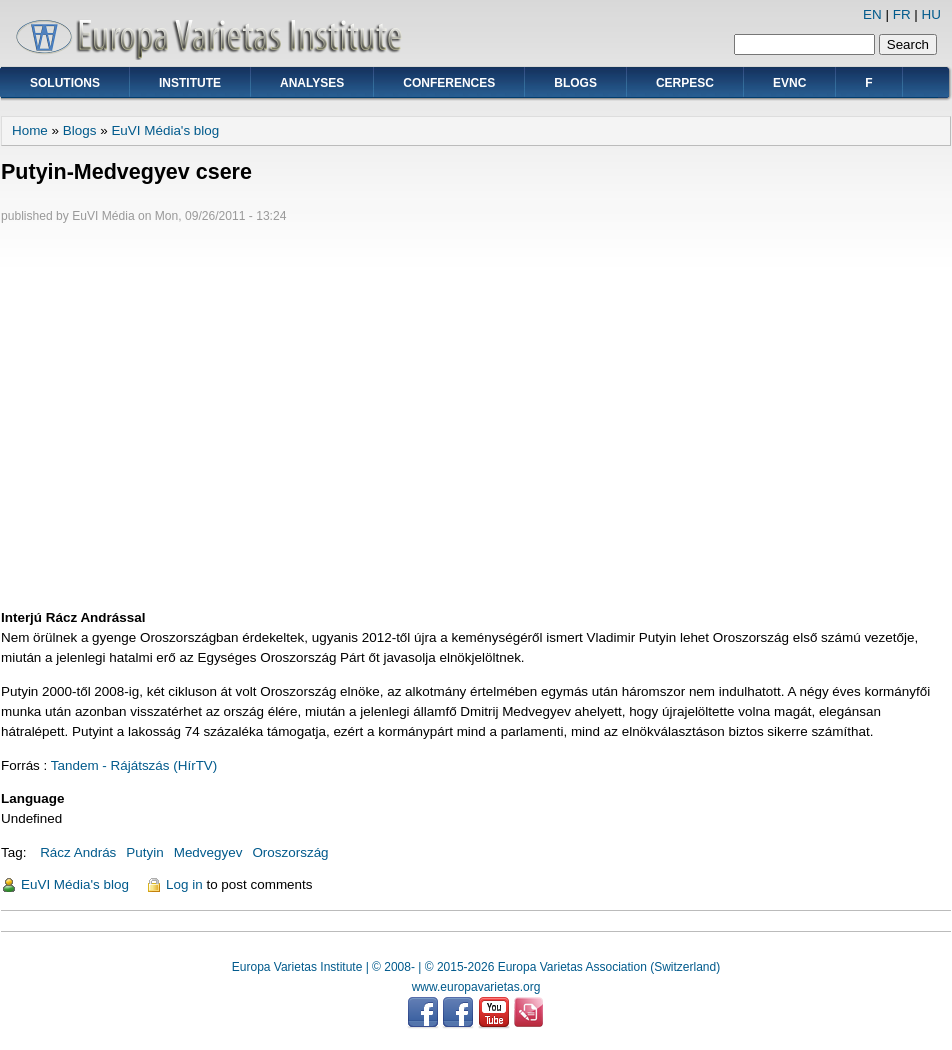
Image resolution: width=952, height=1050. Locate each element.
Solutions (65, 83)
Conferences (449, 83)
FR (902, 14)
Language (32, 798)
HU (931, 14)
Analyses (312, 83)
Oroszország (290, 852)
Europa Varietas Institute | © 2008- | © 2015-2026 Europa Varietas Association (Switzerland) (476, 967)
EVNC (789, 83)
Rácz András (78, 852)
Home (30, 130)
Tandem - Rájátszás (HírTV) (134, 765)
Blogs (575, 83)
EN (872, 14)
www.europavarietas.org (476, 987)
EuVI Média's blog (165, 130)
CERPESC (685, 83)
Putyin (144, 852)
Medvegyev (208, 852)
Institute (190, 83)
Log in (184, 884)
